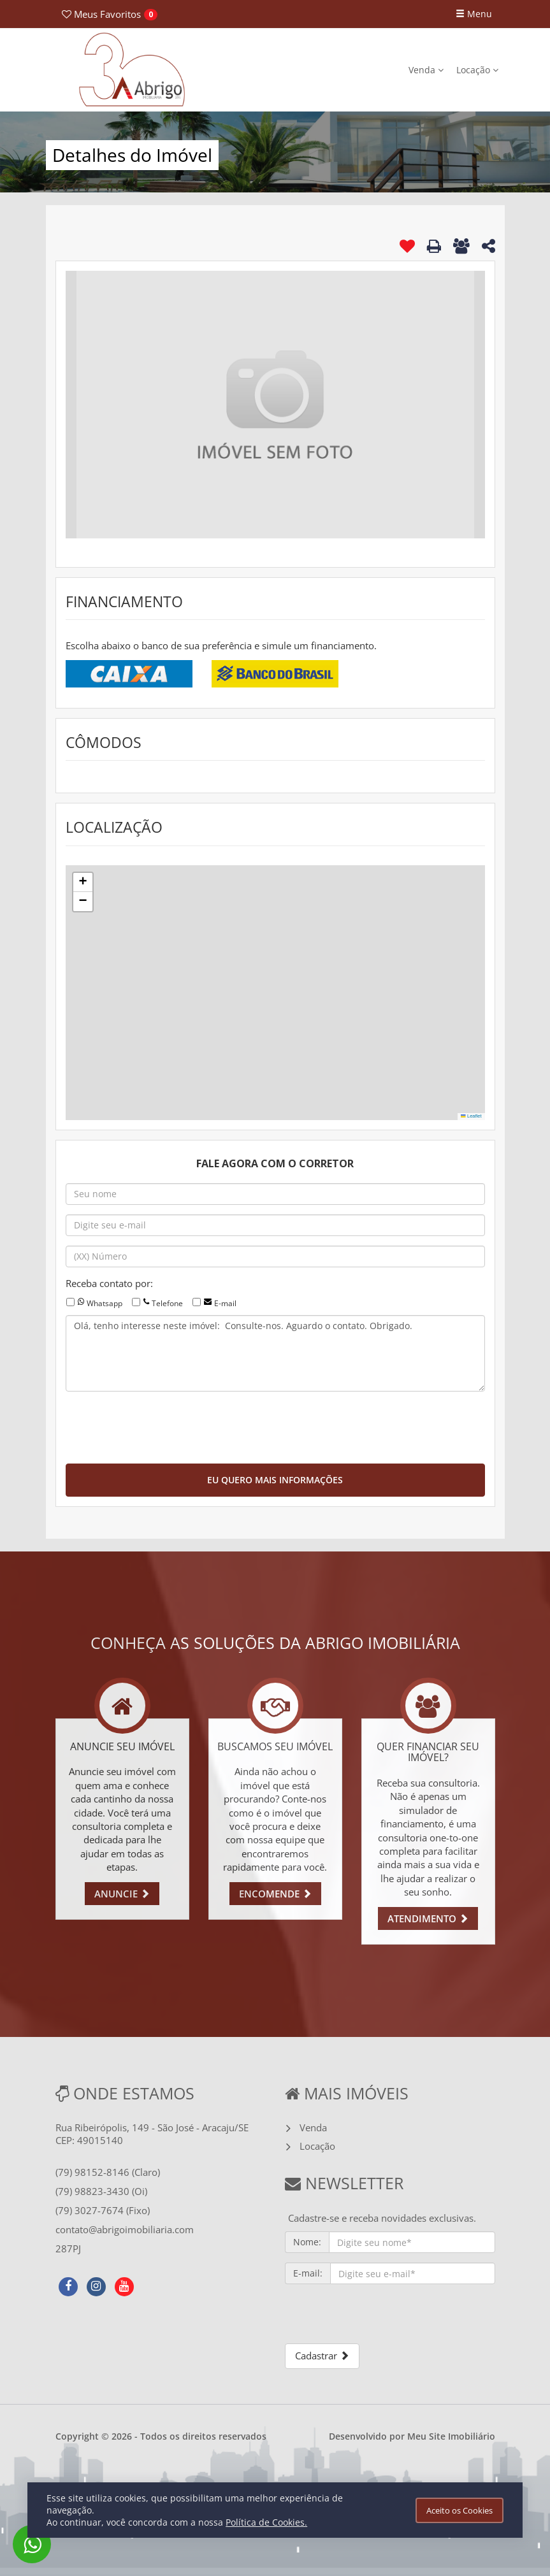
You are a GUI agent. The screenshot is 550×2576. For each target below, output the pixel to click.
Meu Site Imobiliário (451, 2436)
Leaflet (471, 1116)
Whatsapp (104, 1303)
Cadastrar (322, 2355)
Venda (426, 70)
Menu (474, 14)
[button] (82, 882)
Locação (477, 70)
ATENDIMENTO (427, 1918)
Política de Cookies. (266, 2522)
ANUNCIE (122, 1893)
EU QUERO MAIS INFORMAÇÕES (275, 1480)
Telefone (167, 1303)
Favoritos (101, 14)
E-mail (225, 1303)
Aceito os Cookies (459, 2510)
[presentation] (162, 1426)
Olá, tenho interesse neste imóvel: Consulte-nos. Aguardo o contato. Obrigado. (275, 1353)
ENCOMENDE (275, 1893)
